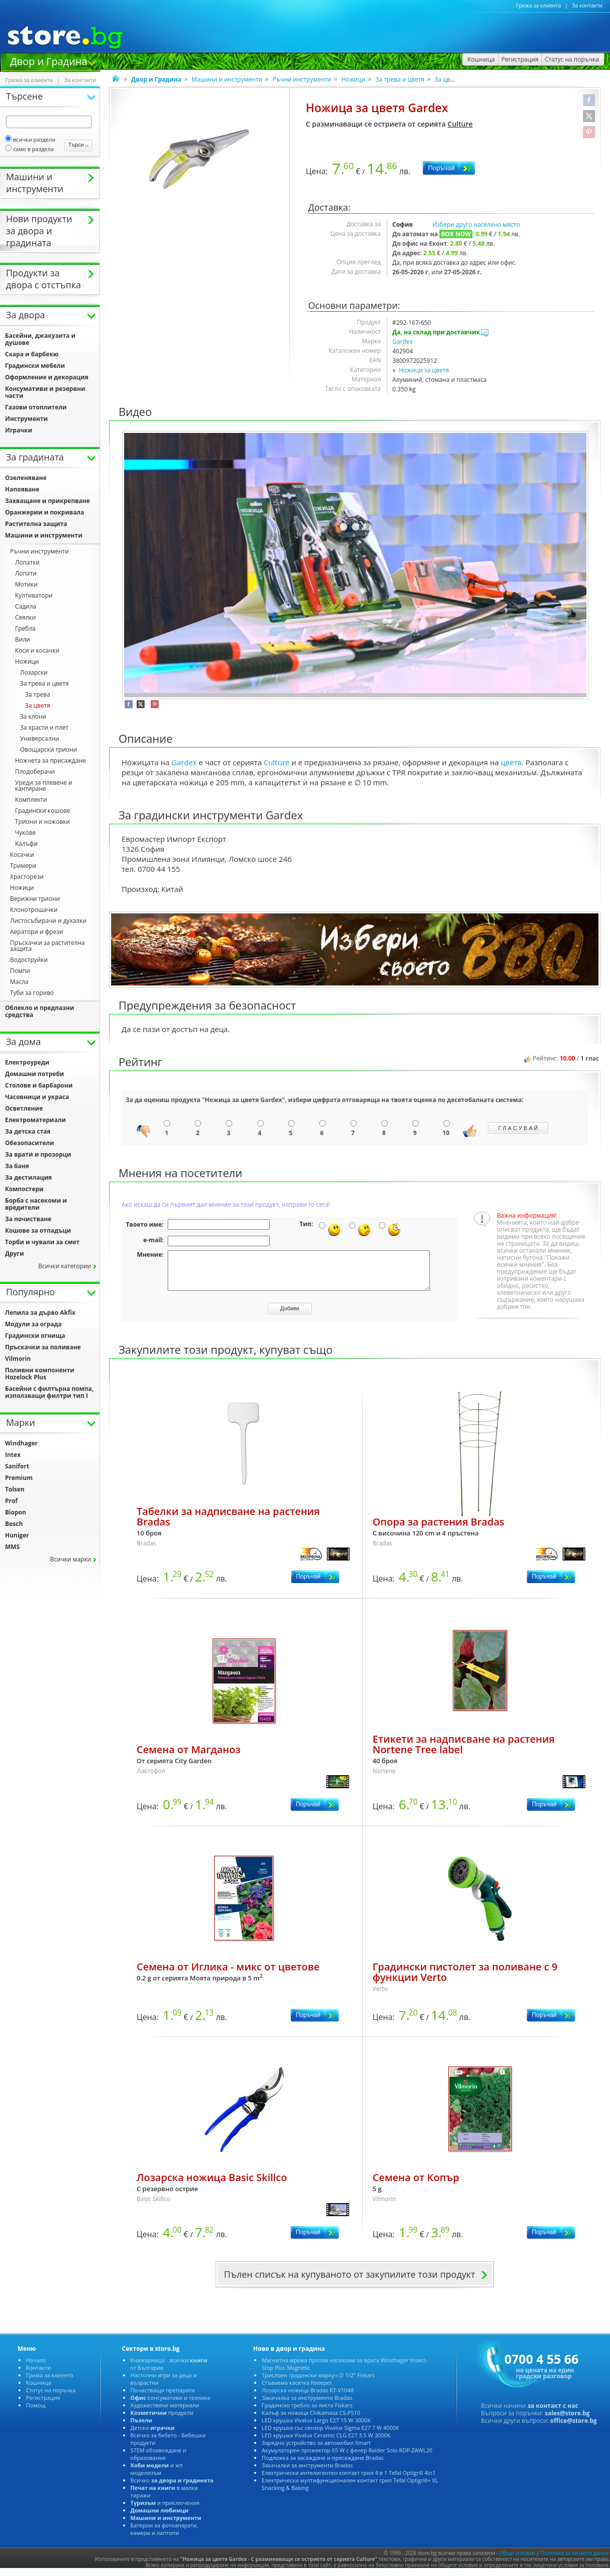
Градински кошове (42, 810)
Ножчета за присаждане (50, 760)
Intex (13, 1454)
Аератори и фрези (36, 931)
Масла (19, 981)
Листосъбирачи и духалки (48, 920)
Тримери (23, 865)
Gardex (402, 341)
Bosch (14, 1523)
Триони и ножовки (42, 821)
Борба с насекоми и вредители (36, 1204)
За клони (33, 716)
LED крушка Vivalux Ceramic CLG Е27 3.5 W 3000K (326, 2442)
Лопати (26, 573)
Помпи (20, 970)
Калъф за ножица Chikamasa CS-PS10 (311, 2420)
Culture (459, 124)
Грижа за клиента (538, 5)
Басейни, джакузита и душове (40, 339)
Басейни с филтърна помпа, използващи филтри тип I (49, 1392)
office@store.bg (573, 2428)
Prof (11, 1500)
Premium (19, 1477)
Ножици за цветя (424, 370)
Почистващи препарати (163, 2397)
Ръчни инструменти (302, 79)
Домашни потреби (34, 1074)
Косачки (22, 854)
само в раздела (29, 149)
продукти (162, 2420)
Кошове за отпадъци (38, 1230)
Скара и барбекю (32, 354)
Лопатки (27, 562)
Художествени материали (165, 2412)
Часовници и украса (37, 1097)
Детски (153, 2435)
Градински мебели (35, 365)
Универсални (39, 738)
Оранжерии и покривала (44, 512)
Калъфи (26, 843)
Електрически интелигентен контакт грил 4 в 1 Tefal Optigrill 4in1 (348, 2480)
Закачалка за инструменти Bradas (307, 2405)
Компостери (24, 1189)
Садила (25, 606)
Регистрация (43, 2405)
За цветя (446, 79)
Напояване (22, 489)
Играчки (18, 430)
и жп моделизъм (157, 2476)
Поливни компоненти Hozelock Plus (40, 1373)
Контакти (38, 2375)
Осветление (24, 1108)
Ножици (353, 79)
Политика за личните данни (574, 2560)
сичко (172, 2487)
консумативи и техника (170, 2405)
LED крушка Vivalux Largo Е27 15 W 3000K (316, 2427)
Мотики (26, 584)
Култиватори (34, 595)
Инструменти (26, 418)
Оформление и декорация (47, 377)
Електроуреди (27, 1062)
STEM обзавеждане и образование (159, 2461)
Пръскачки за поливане (43, 1347)
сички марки (70, 1559)
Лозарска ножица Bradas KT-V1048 (308, 2397)
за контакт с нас (552, 2413)
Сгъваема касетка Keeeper (297, 2390)
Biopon (15, 1512)
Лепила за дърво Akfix (40, 1312)
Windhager (21, 1443)
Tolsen (15, 1489)
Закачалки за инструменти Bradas (307, 2472)
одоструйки (29, 959)
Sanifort (17, 1466)
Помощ (36, 2412)
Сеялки (25, 617)
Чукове (25, 832)
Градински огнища (35, 1335)
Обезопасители (29, 1143)
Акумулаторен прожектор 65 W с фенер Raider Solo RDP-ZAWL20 (347, 2457)
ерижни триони (35, 898)
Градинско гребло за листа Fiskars (307, 2412)
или (22, 639)
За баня (17, 1166)
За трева (37, 694)
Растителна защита (36, 524)
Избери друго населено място (476, 224)
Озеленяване (26, 477)
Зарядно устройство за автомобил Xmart (316, 2450)
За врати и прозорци (38, 1154)
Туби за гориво (32, 992)
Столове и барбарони (39, 1085)
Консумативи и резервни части (45, 392)
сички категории (64, 1266)
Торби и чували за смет (42, 1242)
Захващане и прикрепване (47, 500)
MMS (12, 1546)
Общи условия (517, 2560)
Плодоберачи (35, 771)
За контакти (587, 5)
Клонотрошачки (34, 909)
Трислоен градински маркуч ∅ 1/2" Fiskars (318, 2382)
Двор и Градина (48, 61)
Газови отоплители (36, 407)
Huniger (17, 1535)
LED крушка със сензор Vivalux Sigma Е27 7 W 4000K (330, 2435)
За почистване (28, 1219)
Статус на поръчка (51, 2397)
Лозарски (34, 672)
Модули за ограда (33, 1324)
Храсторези (27, 876)
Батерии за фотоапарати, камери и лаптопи (164, 2536)
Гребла (25, 628)
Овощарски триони (48, 749)
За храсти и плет (44, 727)
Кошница (38, 2390)
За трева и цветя (400, 79)
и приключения (165, 2510)
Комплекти (31, 799)
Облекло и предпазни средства (39, 1011)
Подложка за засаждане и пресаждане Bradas (322, 2465)
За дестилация (28, 1177)
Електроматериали (35, 1120)
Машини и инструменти (227, 79)
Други (14, 1253)
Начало (36, 2367)
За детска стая (28, 1131)
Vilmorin (18, 1358)
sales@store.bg (567, 2420)
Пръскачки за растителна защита (47, 945)
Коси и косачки (37, 650)
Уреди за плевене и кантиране (43, 785)
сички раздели (30, 139)
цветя (511, 762)
